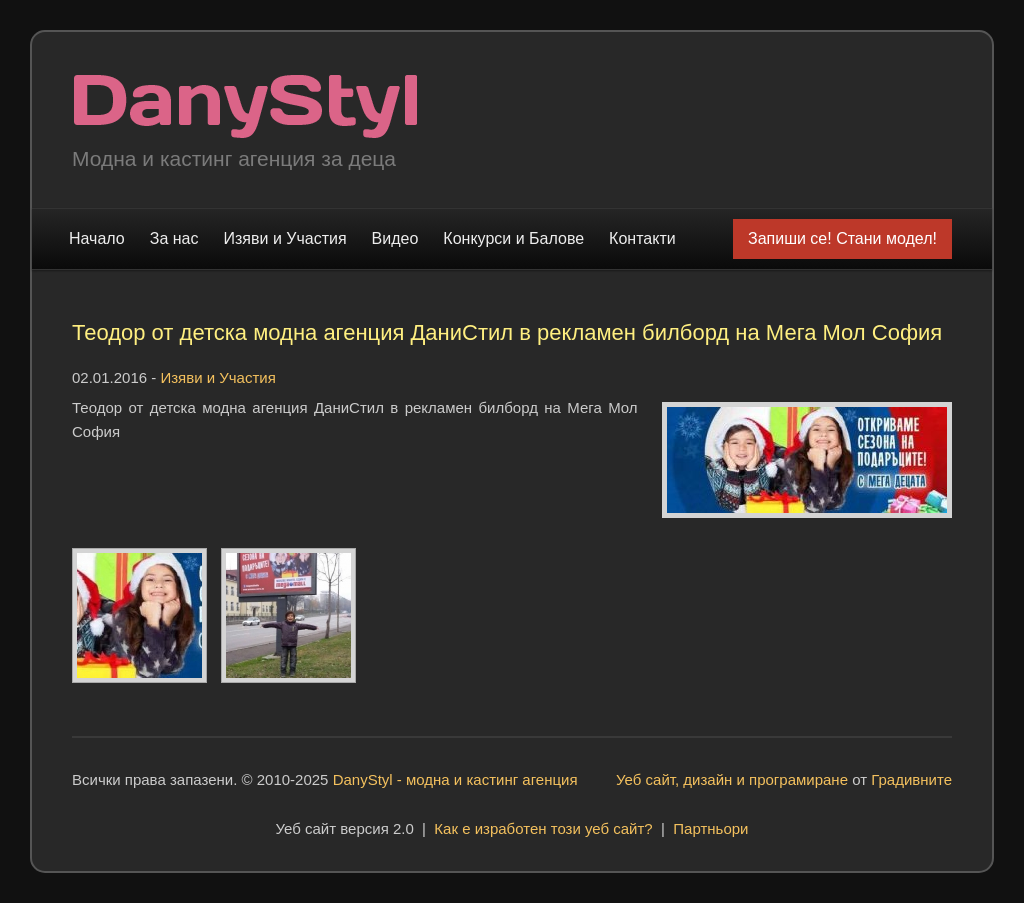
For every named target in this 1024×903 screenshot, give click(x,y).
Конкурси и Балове (513, 238)
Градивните (911, 779)
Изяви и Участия (285, 238)
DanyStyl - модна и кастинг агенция (455, 779)
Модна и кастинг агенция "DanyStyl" (245, 106)
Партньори (710, 828)
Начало (97, 238)
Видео (395, 238)
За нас (174, 238)
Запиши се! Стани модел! (842, 238)
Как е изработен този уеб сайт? (543, 828)
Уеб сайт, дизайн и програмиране (732, 779)
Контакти (642, 238)
